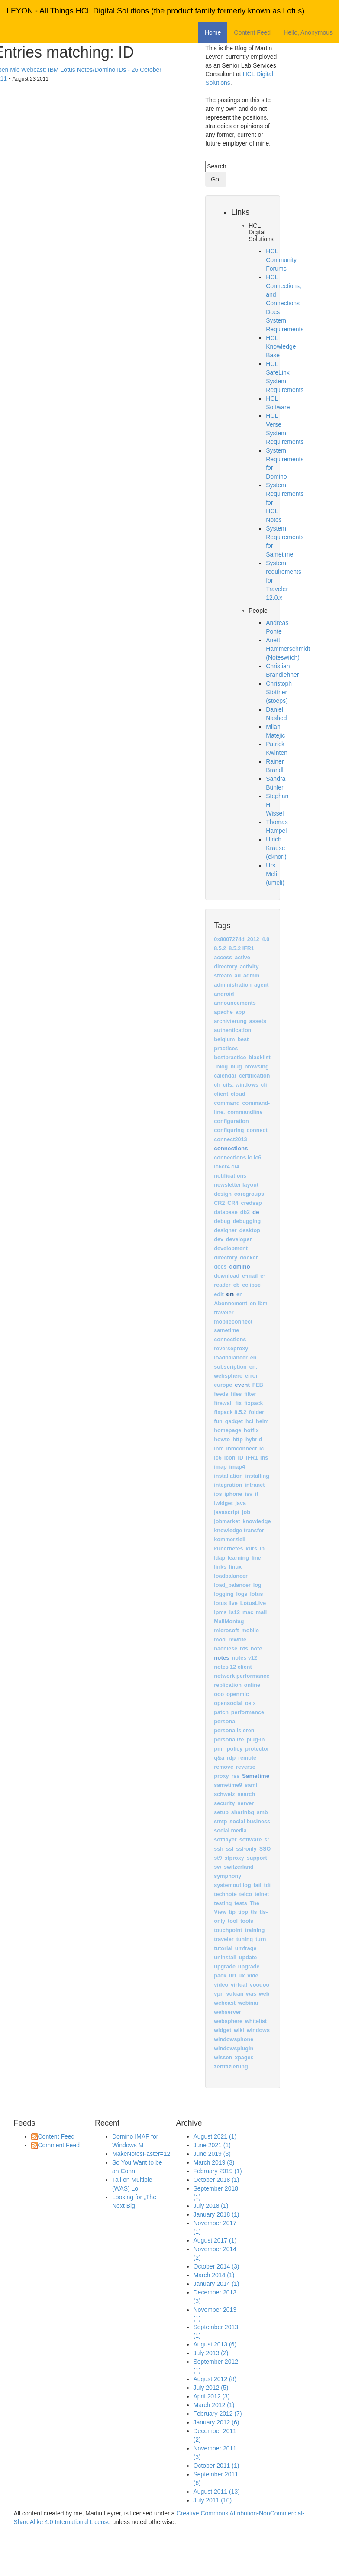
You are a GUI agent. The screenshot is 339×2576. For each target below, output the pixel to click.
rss (235, 1776)
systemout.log (232, 1885)
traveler (224, 1939)
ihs (264, 1458)
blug (236, 1067)
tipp (243, 1912)
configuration (231, 1121)
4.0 (266, 939)
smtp (220, 1822)
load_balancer (232, 1585)
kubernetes (228, 1549)
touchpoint (228, 1930)
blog (222, 1067)
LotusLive (253, 1603)
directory (225, 1258)
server (245, 1803)
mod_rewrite (230, 1640)
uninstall (225, 1958)
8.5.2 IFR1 (241, 948)
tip (232, 1912)
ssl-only (246, 1849)
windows (258, 2030)
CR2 (219, 1203)
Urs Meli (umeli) (275, 874)
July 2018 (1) (211, 2205)
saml (251, 1785)
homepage (227, 1430)
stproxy (234, 1858)
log (257, 1585)
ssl (230, 1849)
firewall (223, 1403)
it (256, 1494)
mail (261, 1612)
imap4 (237, 1467)
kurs (251, 1549)
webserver (227, 2012)
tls (254, 1912)
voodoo (259, 1985)
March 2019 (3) (214, 2162)
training (255, 1930)
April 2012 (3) (212, 2396)
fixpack (253, 1403)
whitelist (256, 2021)
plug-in (255, 1740)
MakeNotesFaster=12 (141, 2153)
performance (247, 1712)
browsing (257, 1067)
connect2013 (230, 1139)
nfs (244, 1649)
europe (223, 1385)
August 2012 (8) (215, 2378)
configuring (229, 1130)
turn (260, 1939)
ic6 (218, 1458)
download (226, 1276)
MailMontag (229, 1621)
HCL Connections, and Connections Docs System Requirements (284, 303)
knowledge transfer (239, 1530)
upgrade (225, 1967)
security (224, 1803)
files (236, 1394)
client (221, 1094)
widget (222, 2030)
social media (230, 1831)
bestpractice (230, 1058)
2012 (253, 939)
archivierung (230, 1021)
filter (250, 1394)
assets (257, 1021)
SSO (265, 1849)
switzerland (239, 1867)
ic (261, 1449)
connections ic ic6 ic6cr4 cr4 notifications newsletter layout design (237, 1176)
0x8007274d (229, 939)
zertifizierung (231, 2067)
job (246, 1512)
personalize (229, 1740)
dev (218, 1239)
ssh (218, 1849)
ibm (218, 1449)
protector (257, 1749)
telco (245, 1894)
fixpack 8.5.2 (230, 1412)
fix (239, 1403)
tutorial (223, 1948)
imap (220, 1467)
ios (218, 1494)
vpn (218, 1994)
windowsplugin (233, 2048)
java (241, 1503)
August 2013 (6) (215, 2344)
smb (262, 1812)
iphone (233, 1494)
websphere (228, 2021)
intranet (255, 1485)
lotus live (226, 1603)
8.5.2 (220, 948)
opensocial (228, 1703)
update (248, 1958)
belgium (224, 1039)
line (256, 1558)
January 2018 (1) (216, 2214)
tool (233, 1921)
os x (250, 1703)
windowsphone (233, 2039)
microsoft (226, 1631)
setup (221, 1812)
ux (242, 1976)
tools (246, 1921)
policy (234, 1749)
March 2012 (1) (214, 2404)
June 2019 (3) (212, 2153)
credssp (251, 1203)
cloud (238, 1094)
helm (262, 1421)
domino (239, 1266)
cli (264, 1085)
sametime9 (228, 1785)
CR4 (232, 1203)
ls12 (234, 1612)
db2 (245, 1212)
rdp (231, 1758)
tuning (244, 1939)
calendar (225, 1076)
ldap (219, 1558)
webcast (225, 2003)
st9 (218, 1858)
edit (218, 1294)
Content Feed (252, 32)
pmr (219, 1749)
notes (221, 1657)
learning (238, 1558)
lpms (220, 1612)
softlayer (225, 1840)
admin (251, 976)
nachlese (225, 1649)
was (251, 1994)
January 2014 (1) (216, 2283)
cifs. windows (240, 1085)
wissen (223, 2058)
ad (237, 976)
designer (225, 1230)
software (250, 1840)
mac (247, 1612)
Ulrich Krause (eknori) (276, 848)
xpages (244, 2058)
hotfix (251, 1430)
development (231, 1249)
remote (247, 1758)
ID (240, 1458)
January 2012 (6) (216, 2422)
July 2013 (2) (211, 2352)
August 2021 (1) (215, 2136)
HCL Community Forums (281, 260)
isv (249, 1494)
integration (228, 1485)
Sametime (255, 1776)
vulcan (235, 1994)
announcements (235, 1003)
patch (221, 1712)
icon (230, 1458)
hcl (249, 1421)
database (226, 1212)
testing (223, 1903)
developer (239, 1239)
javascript (226, 1512)
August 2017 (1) (215, 2240)
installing (257, 1476)
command (226, 1103)
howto (222, 1440)
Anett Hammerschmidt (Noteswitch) (288, 649)
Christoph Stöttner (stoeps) (279, 692)
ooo (219, 1694)
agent (261, 985)
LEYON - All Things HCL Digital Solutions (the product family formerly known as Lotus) (155, 10)
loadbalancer (231, 1576)
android (224, 994)
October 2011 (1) (216, 2465)
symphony (227, 1876)
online (252, 1685)
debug (222, 1221)
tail (258, 1885)
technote (225, 1894)
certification (254, 1076)
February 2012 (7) (218, 2413)
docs (220, 1267)
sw (217, 1867)
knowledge (256, 1521)
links (220, 1567)
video (221, 1985)
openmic (237, 1694)
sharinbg (242, 1812)
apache (223, 1012)
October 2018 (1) (216, 2179)
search (246, 1794)
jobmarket (227, 1521)
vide (252, 1976)
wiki (239, 2030)
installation (228, 1476)
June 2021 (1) (212, 2145)
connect (256, 1130)
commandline (244, 1112)
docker (249, 1258)
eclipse (251, 1285)
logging (223, 1594)
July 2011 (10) (213, 2500)
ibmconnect (241, 1449)
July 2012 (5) (211, 2387)
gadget (234, 1421)
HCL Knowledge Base (281, 346)
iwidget (223, 1503)
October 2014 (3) (216, 2266)
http (237, 1440)
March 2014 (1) (214, 2275)
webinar (248, 2003)
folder (256, 1412)
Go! (216, 179)
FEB (257, 1385)
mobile (250, 1631)
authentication (232, 1030)
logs (242, 1594)
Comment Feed (59, 2145)
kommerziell (229, 1540)
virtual (239, 1985)
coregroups (249, 1194)
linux (235, 1567)
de (255, 1212)
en (230, 1294)
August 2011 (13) (217, 2491)
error (251, 1376)
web (264, 1994)
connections (231, 1148)
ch (217, 1085)
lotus (256, 1594)
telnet (262, 1894)
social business (249, 1822)
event (242, 1385)
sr (266, 1840)
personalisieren (234, 1731)
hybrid (253, 1440)
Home (213, 32)
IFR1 (252, 1458)
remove (223, 1767)
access (223, 958)
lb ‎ (263, 1549)
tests (240, 1903)
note (256, 1649)
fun (218, 1421)
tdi (267, 1885)
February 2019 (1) (218, 2171)
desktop (249, 1230)
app (240, 1012)
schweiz (224, 1794)
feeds (221, 1394)
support (257, 1858)
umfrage (246, 1948)
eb (236, 1285)
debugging (247, 1221)
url (232, 1976)
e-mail (250, 1276)
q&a (219, 1758)
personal (225, 1721)
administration (233, 985)
